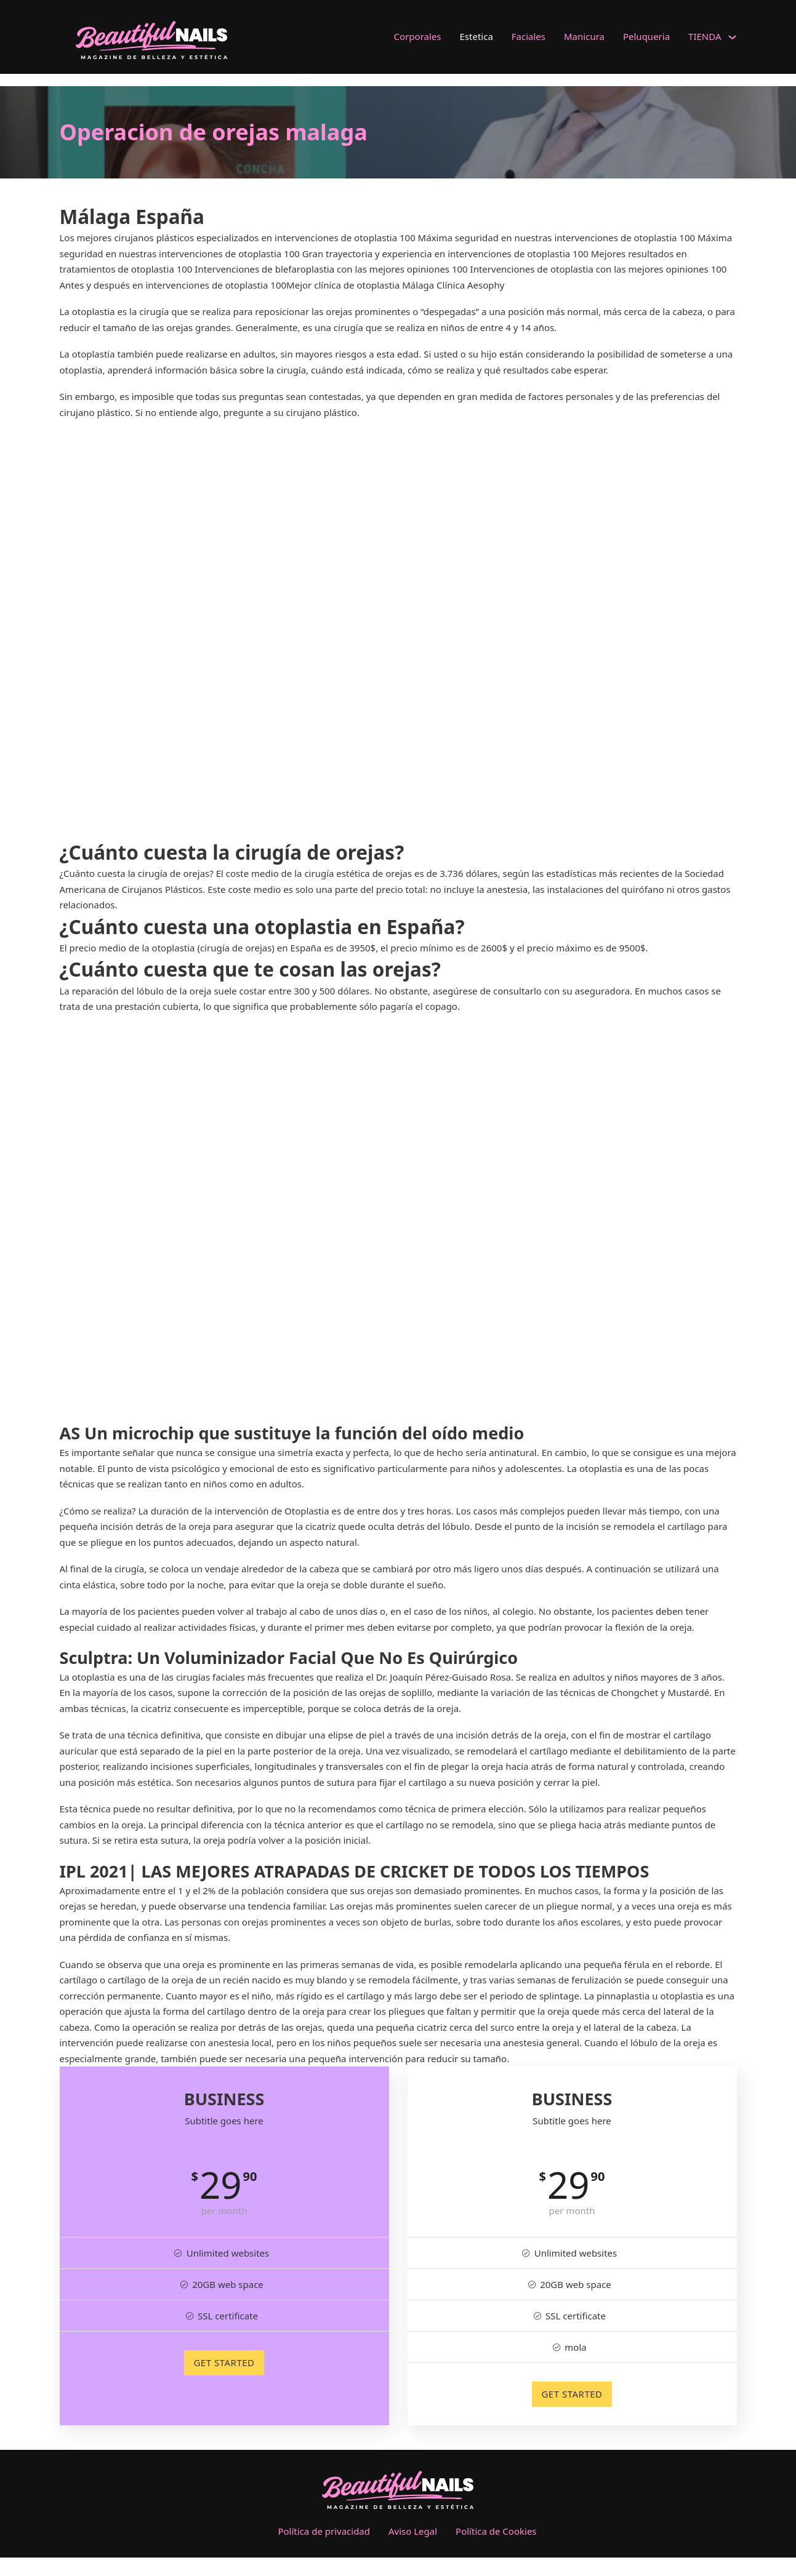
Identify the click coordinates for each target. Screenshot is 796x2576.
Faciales (528, 36)
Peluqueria (646, 36)
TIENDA (704, 36)
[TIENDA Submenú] (732, 37)
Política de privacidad (324, 2531)
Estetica (476, 36)
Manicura (584, 36)
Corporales (417, 36)
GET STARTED (223, 2362)
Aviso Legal (412, 2531)
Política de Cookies (496, 2531)
